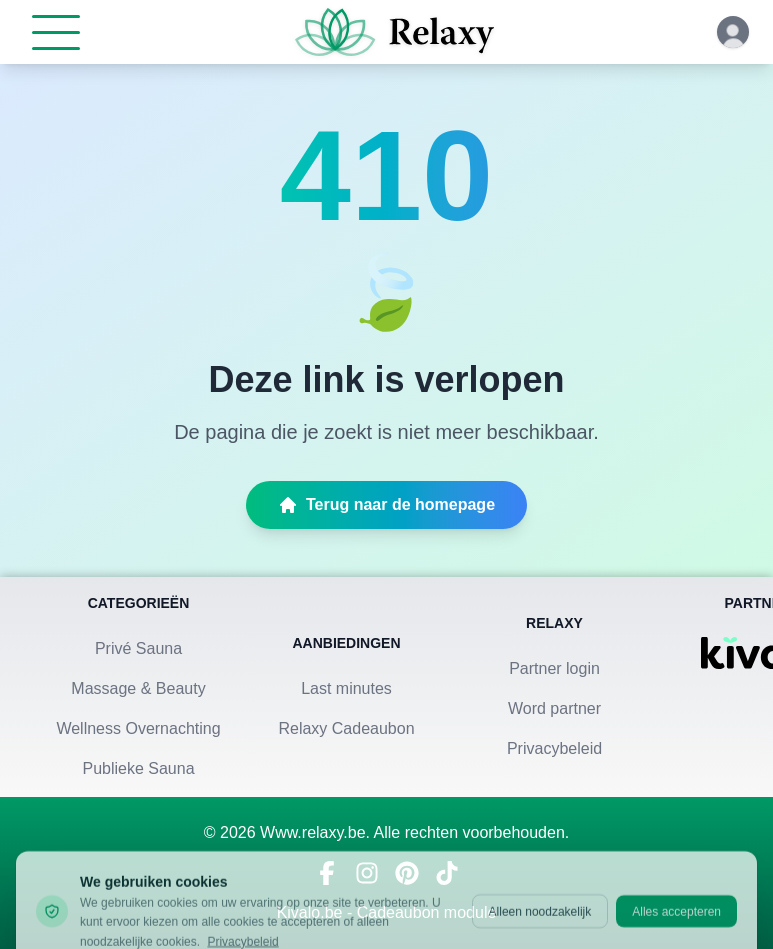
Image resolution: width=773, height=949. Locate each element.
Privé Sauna (138, 648)
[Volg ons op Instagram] (367, 873)
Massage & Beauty (138, 688)
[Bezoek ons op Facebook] (327, 873)
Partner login (554, 668)
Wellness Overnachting (138, 728)
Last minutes (346, 688)
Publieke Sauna (138, 768)
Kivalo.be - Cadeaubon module (387, 912)
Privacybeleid (554, 748)
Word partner (554, 708)
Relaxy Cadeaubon (346, 728)
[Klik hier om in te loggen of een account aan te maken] (733, 32)
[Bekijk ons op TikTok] (447, 873)
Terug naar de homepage (386, 505)
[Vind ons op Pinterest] (407, 873)
